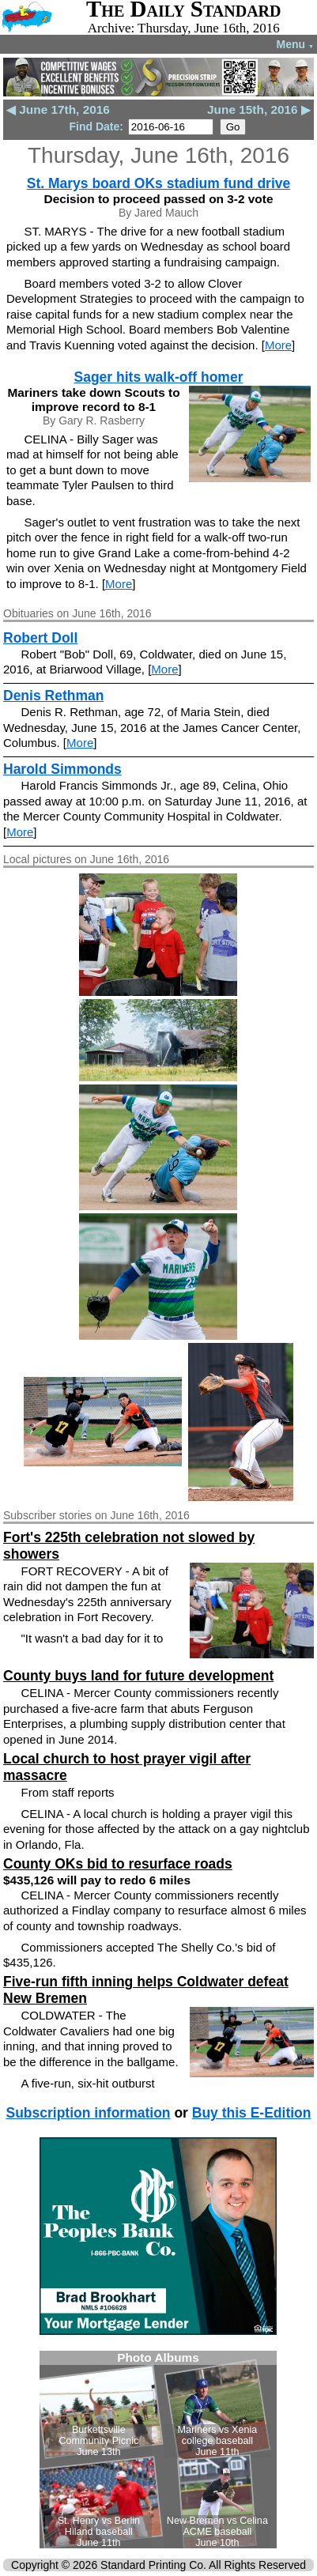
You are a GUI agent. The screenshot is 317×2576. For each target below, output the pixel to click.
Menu (295, 44)
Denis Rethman (53, 695)
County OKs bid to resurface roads (117, 1864)
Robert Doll (40, 638)
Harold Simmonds (62, 769)
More (278, 345)
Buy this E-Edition (251, 2113)
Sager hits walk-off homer (158, 377)
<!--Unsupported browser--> (158, 2449)
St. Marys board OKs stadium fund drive (159, 183)
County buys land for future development (138, 1676)
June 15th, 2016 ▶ (259, 109)
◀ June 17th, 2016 (58, 109)
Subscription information (88, 2113)
